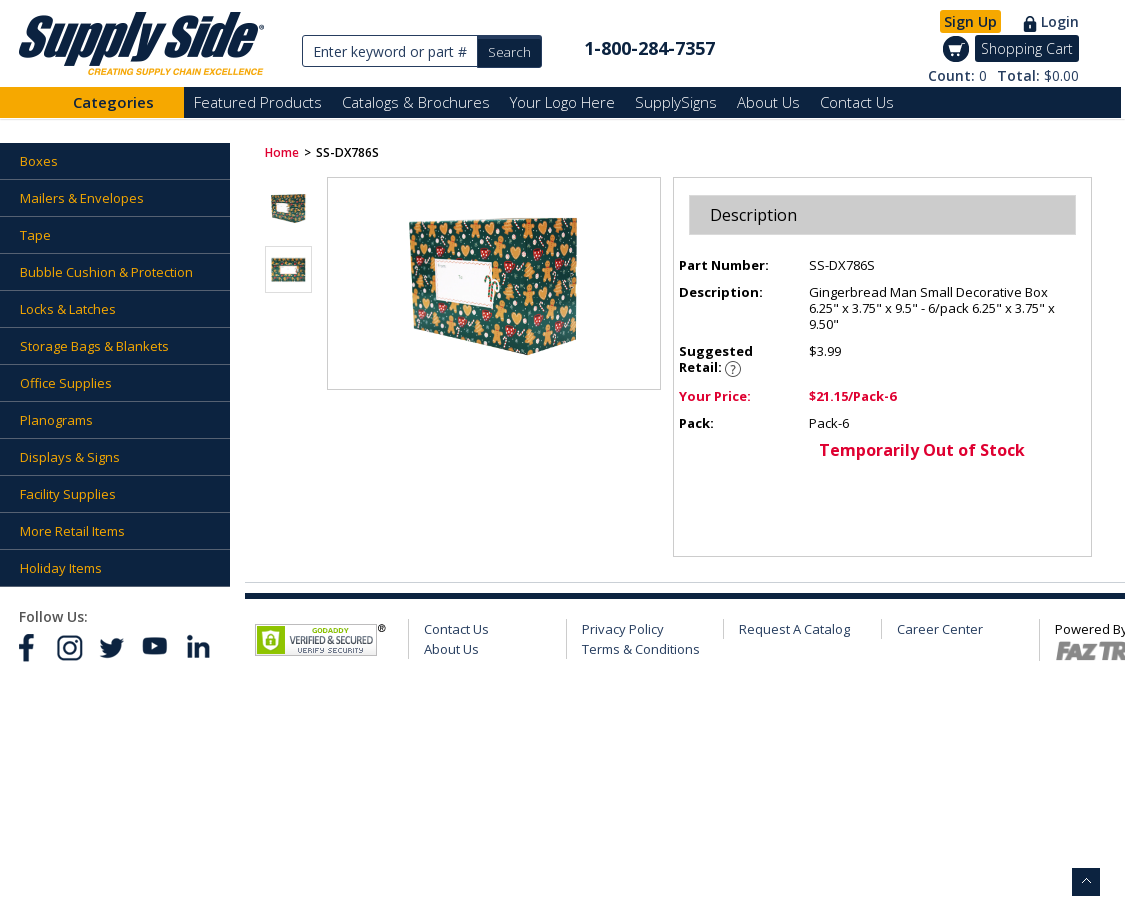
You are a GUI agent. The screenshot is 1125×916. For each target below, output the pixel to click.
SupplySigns (676, 102)
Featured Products (258, 102)
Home (282, 152)
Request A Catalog (794, 629)
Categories (113, 102)
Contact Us (857, 102)
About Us (768, 102)
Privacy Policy (623, 629)
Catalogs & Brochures (416, 102)
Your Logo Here (562, 102)
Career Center (940, 629)
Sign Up (970, 21)
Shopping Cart (1027, 48)
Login (1060, 21)
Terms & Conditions (641, 649)
